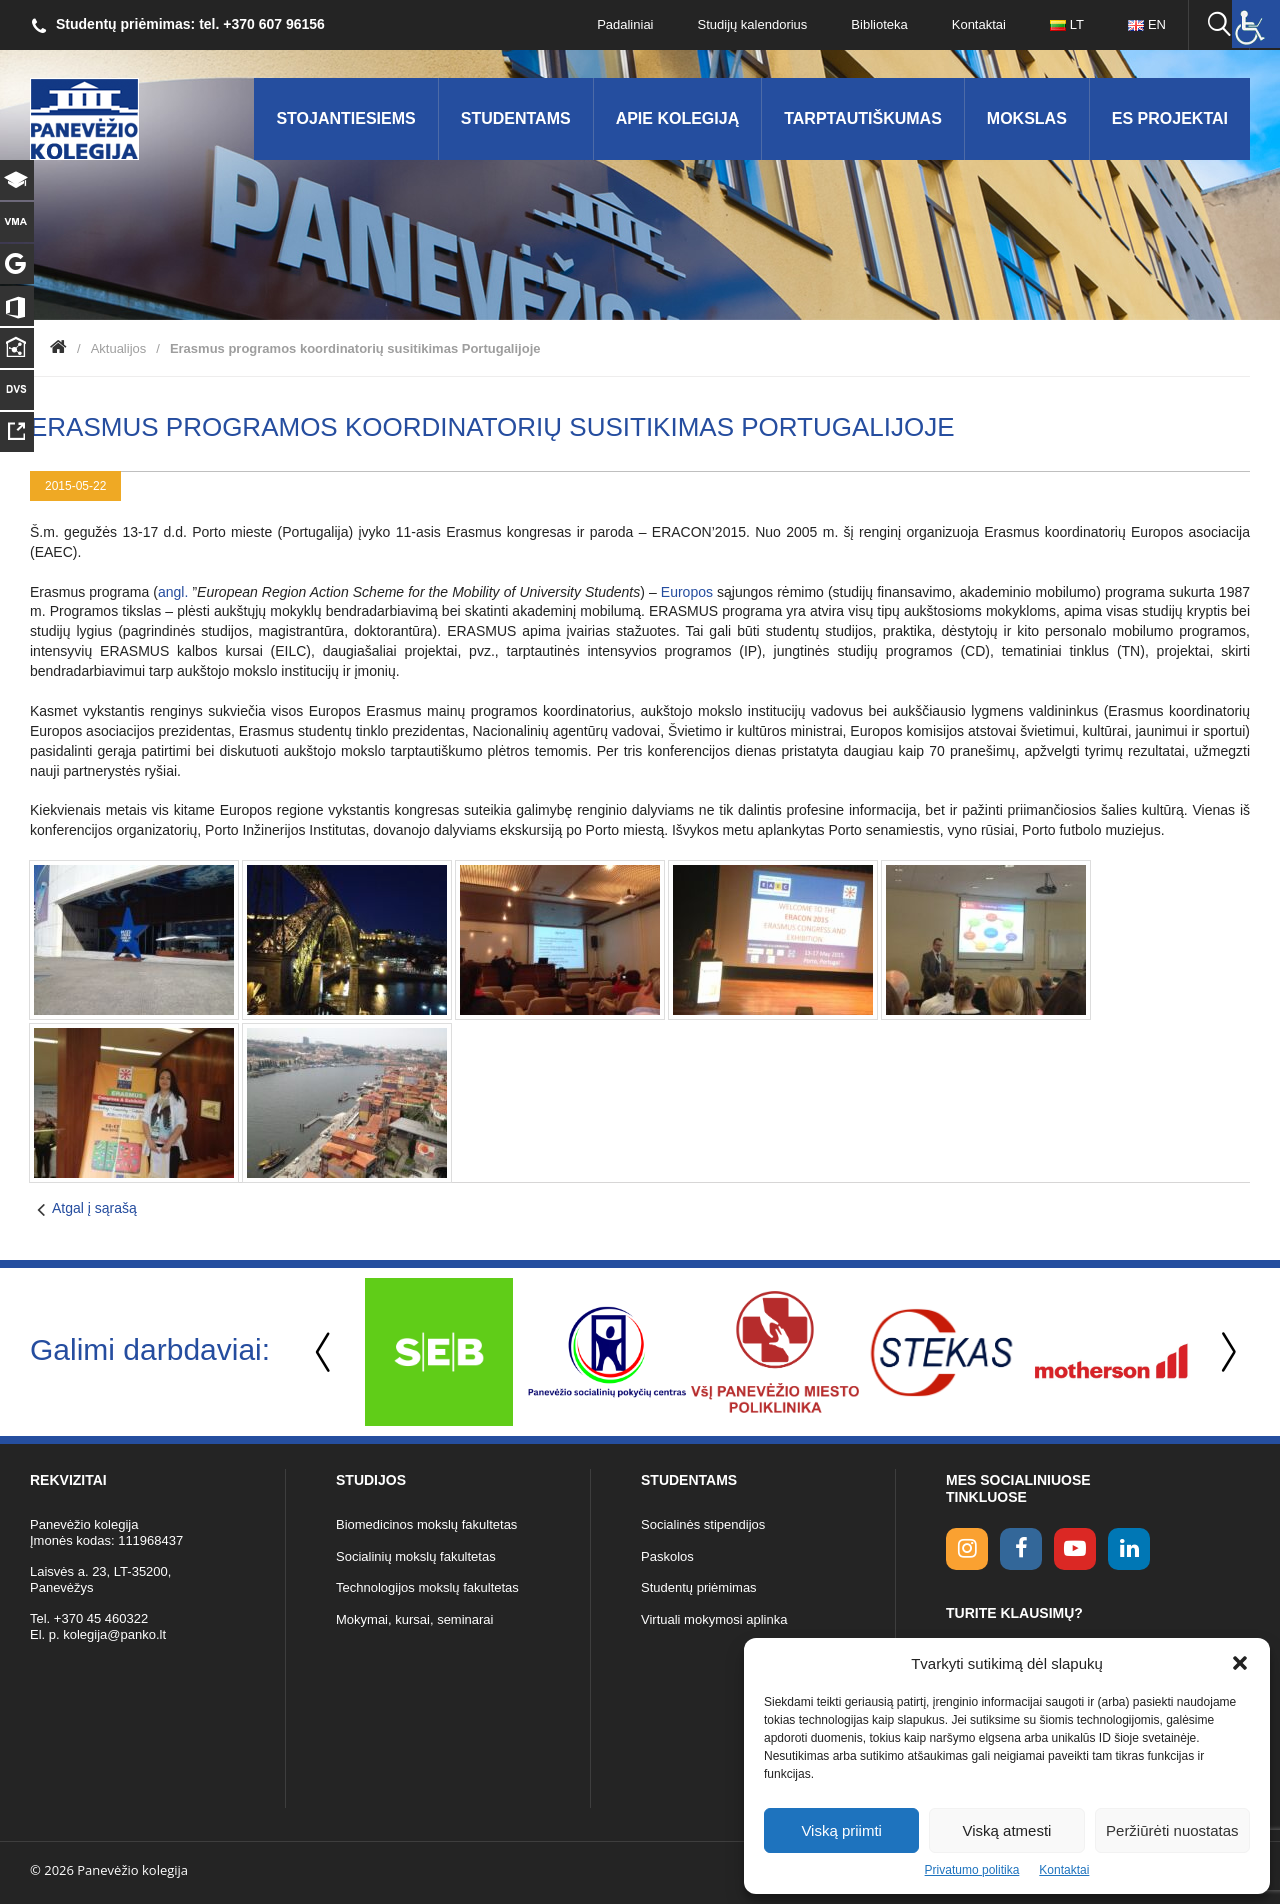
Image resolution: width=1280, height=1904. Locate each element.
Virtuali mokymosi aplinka (714, 1619)
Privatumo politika (972, 1870)
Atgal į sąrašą (94, 1208)
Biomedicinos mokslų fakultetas (426, 1524)
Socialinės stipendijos (703, 1524)
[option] (439, 1352)
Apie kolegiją (678, 118)
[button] (1240, 1663)
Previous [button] (325, 1352)
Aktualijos (119, 348)
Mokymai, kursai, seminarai (415, 1619)
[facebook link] (1021, 1549)
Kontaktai (1064, 1870)
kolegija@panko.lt (114, 1634)
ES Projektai (1170, 118)
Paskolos (667, 1556)
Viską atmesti (1007, 1830)
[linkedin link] (1129, 1549)
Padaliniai (625, 24)
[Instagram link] (967, 1549)
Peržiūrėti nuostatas (1172, 1830)
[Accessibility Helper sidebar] (1256, 24)
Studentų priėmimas (699, 1587)
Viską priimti (841, 1830)
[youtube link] (1075, 1549)
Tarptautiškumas (863, 118)
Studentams (516, 118)
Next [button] (1225, 1352)
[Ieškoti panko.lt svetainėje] (1219, 25)
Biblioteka (879, 24)
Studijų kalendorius (753, 24)
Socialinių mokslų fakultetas (416, 1556)
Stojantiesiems (345, 118)
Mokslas (1027, 118)
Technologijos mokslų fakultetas (427, 1587)
